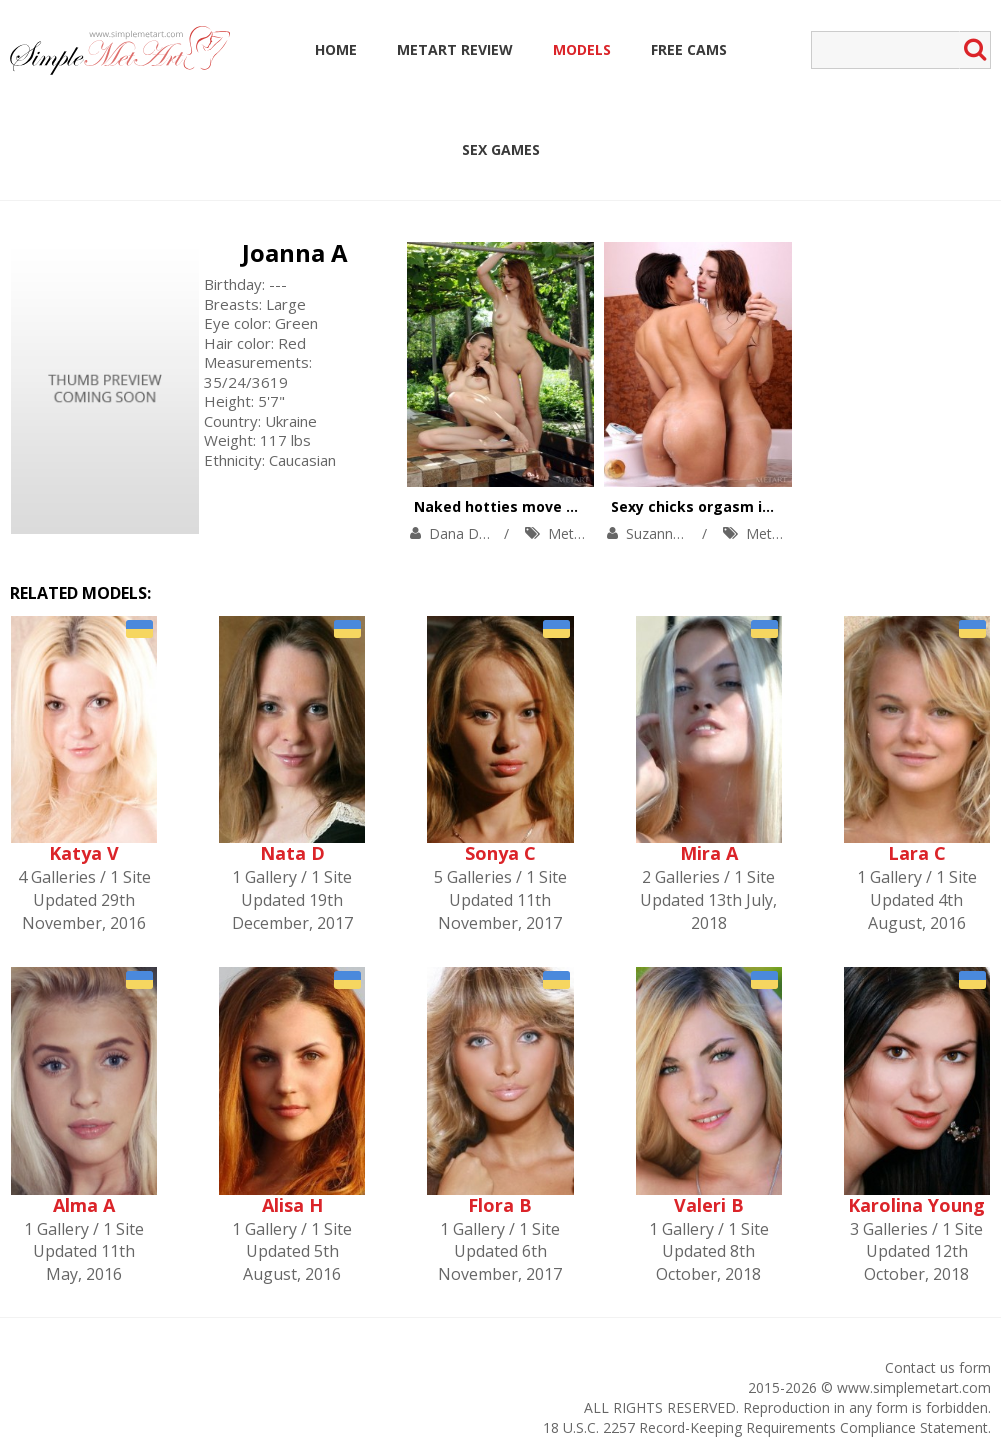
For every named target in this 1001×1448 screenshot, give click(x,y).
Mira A (709, 853)
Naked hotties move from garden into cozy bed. (588, 506)
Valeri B (709, 1205)
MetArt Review (455, 49)
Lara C (917, 853)
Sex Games (501, 149)
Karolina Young (916, 1205)
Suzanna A (660, 533)
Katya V (84, 853)
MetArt (570, 533)
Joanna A (295, 252)
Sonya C (500, 853)
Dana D (454, 533)
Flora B (500, 1205)
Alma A (84, 1205)
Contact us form (938, 1367)
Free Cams (689, 49)
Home (336, 49)
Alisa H (292, 1205)
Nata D (292, 853)
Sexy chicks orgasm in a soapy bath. (742, 506)
